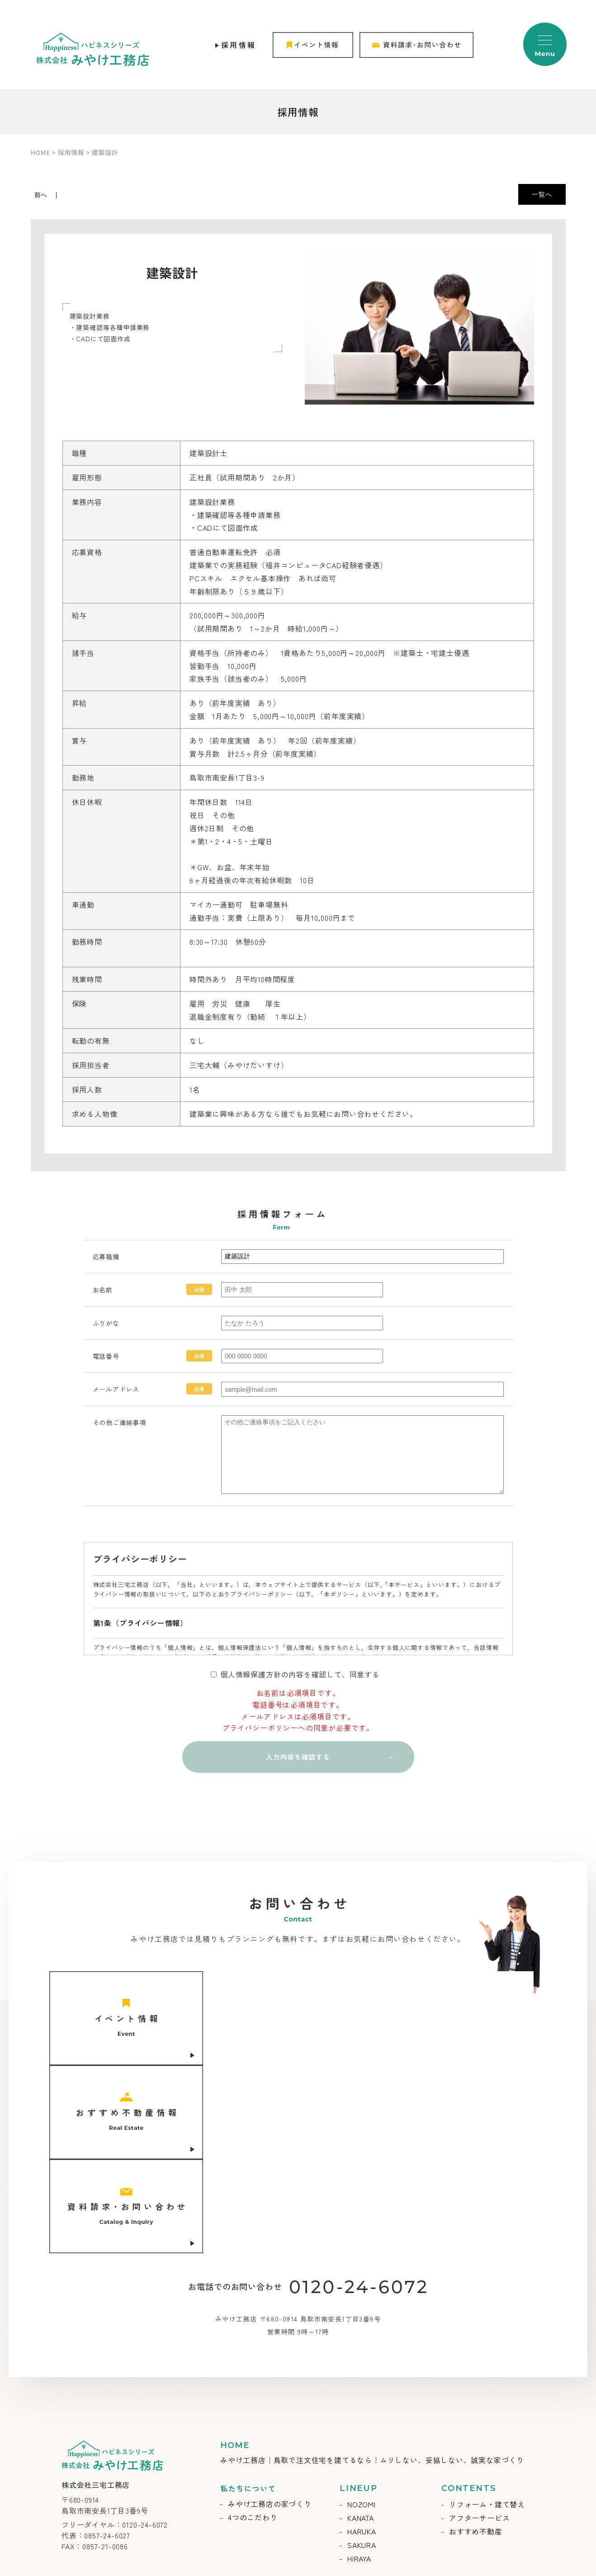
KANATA (360, 2343)
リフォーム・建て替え (487, 2329)
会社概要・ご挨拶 (377, 2427)
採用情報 (238, 44)
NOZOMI (361, 2329)
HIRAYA (359, 2383)
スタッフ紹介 (370, 2441)
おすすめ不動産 (475, 2356)
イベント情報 (251, 2441)
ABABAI (337, 2564)
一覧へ (542, 194)
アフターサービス (479, 2343)
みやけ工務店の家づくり (270, 2329)
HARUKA (361, 2356)
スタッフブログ (374, 2454)
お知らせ (243, 2427)
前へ (41, 194)
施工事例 (243, 2454)
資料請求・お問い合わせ (491, 2427)
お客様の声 (247, 2468)
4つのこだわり (253, 2342)
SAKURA (361, 2370)
